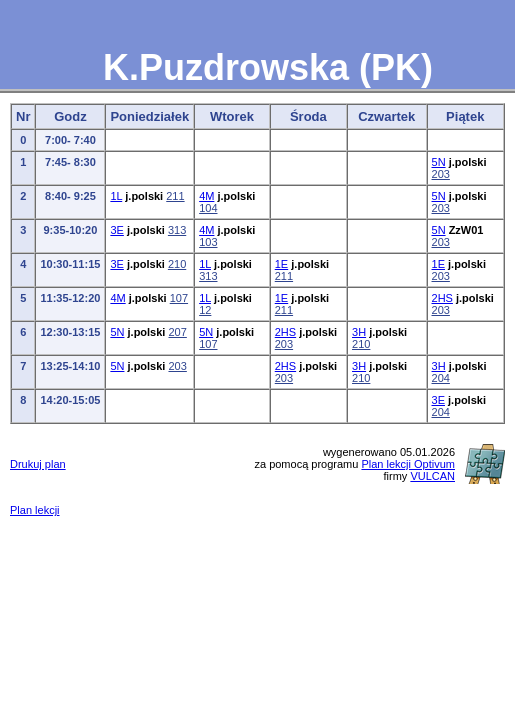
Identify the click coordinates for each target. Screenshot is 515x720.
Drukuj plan (38, 464)
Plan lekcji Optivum (408, 464)
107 (179, 298)
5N (439, 162)
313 (177, 230)
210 (177, 264)
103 (208, 242)
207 (177, 332)
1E (281, 264)
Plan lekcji (35, 510)
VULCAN (432, 476)
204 (441, 378)
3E (116, 230)
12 (205, 310)
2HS (442, 298)
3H (359, 332)
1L (116, 196)
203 (441, 174)
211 (175, 196)
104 (208, 208)
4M (206, 196)
